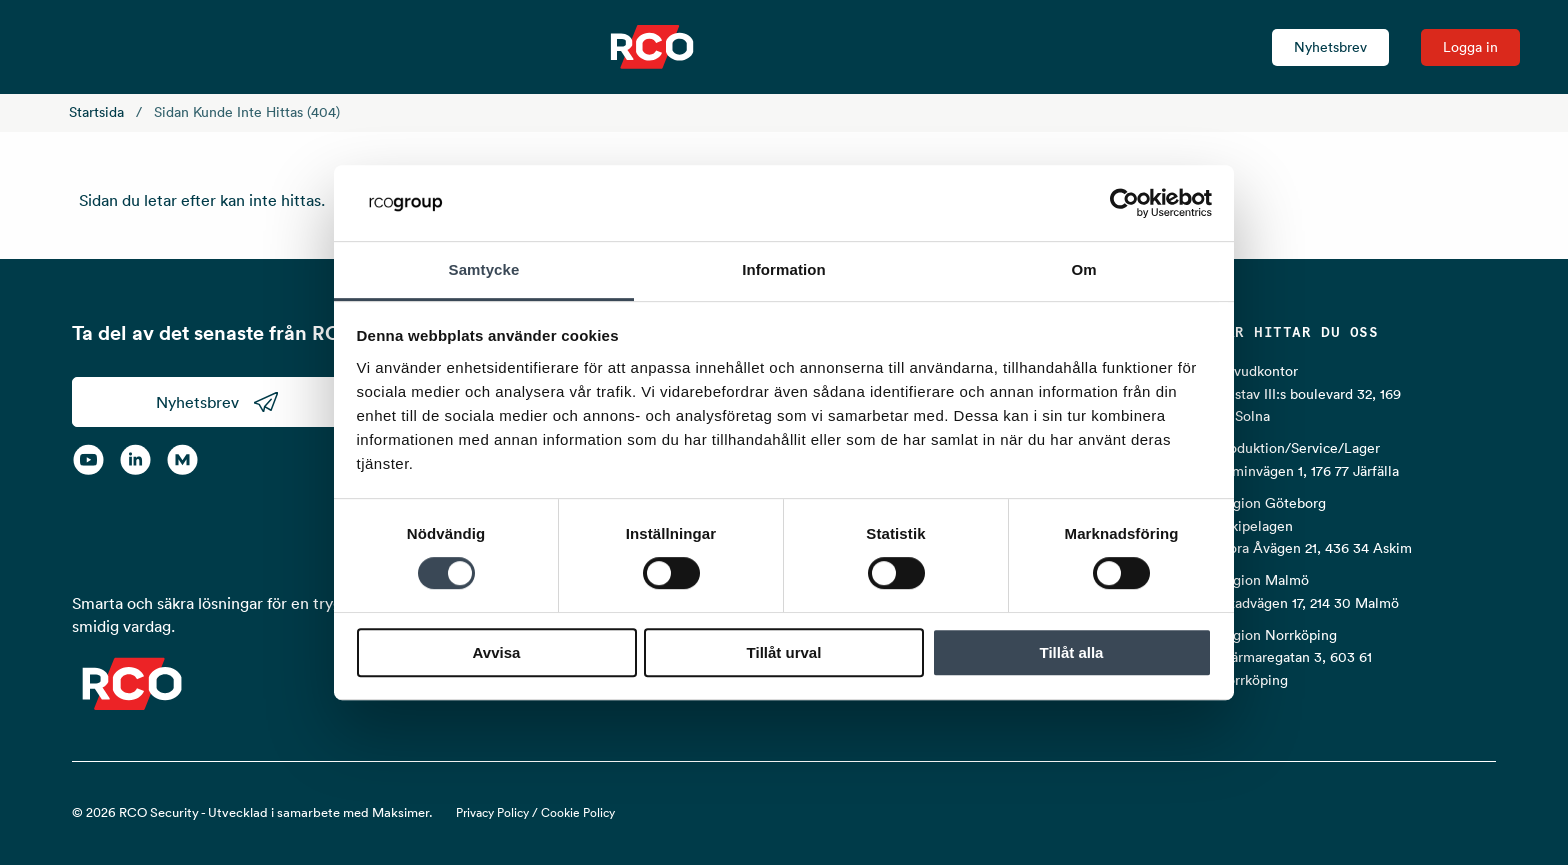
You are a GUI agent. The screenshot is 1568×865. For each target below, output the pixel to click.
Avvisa (497, 652)
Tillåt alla (1072, 652)
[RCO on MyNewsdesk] (182, 459)
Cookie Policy (578, 812)
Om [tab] (1083, 270)
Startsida (96, 112)
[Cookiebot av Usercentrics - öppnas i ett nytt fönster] (1124, 203)
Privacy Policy (492, 812)
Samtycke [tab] (484, 270)
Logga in (1470, 47)
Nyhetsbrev (1330, 47)
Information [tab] (784, 270)
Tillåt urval (784, 652)
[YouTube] (88, 459)
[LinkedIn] (135, 459)
